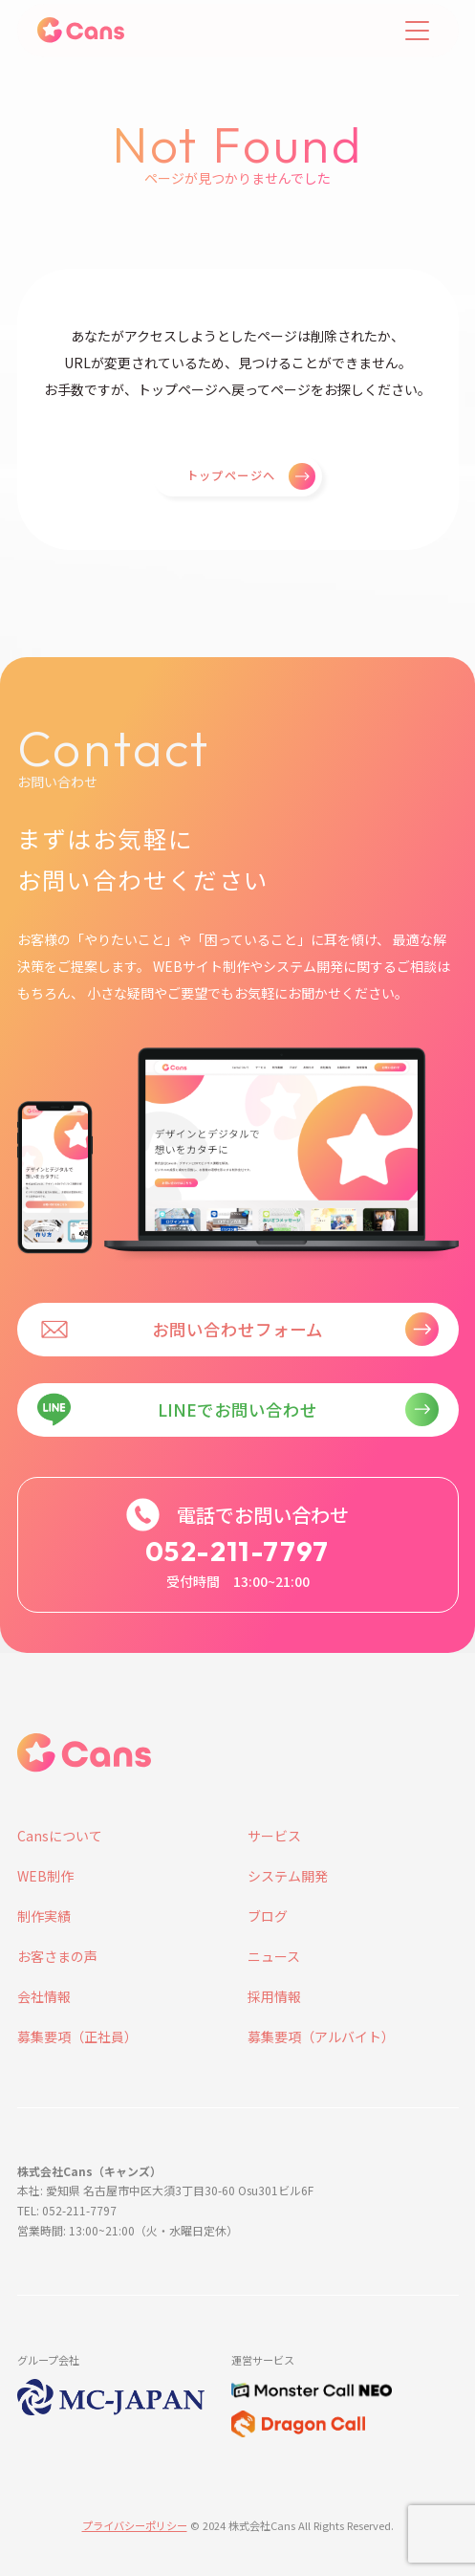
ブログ (268, 1916)
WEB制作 (45, 1875)
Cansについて (59, 1835)
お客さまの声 (57, 1956)
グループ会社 (48, 2359)
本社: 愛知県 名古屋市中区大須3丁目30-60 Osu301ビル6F (165, 2190)
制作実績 (44, 1916)
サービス (274, 1835)
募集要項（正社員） (77, 2036)
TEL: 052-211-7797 (67, 2210)
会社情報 (44, 1996)
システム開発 (288, 1875)
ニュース (274, 1956)
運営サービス (262, 2359)
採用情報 (274, 1996)
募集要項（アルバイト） (321, 2036)
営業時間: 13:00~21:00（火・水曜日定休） (127, 2230)
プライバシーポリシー (134, 2525)
